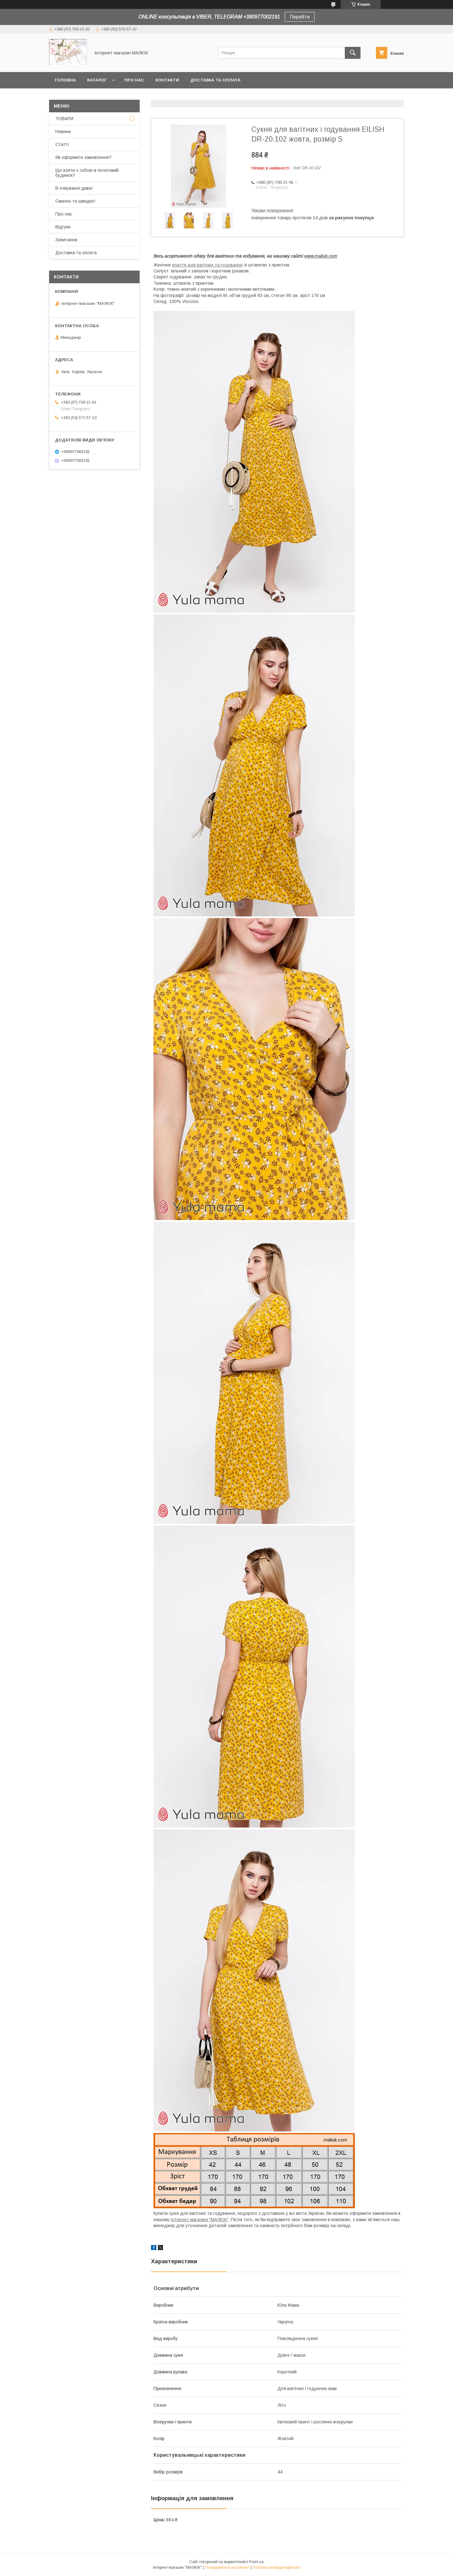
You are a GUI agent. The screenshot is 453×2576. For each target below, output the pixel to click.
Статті (62, 144)
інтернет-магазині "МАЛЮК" (199, 2219)
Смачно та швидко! (75, 201)
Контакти (167, 80)
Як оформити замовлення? (83, 157)
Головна (65, 80)
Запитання (66, 239)
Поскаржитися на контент (227, 2567)
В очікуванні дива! (74, 188)
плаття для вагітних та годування (207, 264)
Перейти (300, 17)
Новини (63, 131)
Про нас (134, 80)
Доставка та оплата (215, 80)
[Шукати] (353, 53)
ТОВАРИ (64, 118)
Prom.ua (256, 2562)
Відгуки (62, 226)
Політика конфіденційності (276, 2567)
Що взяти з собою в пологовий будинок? (87, 173)
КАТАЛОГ (97, 80)
